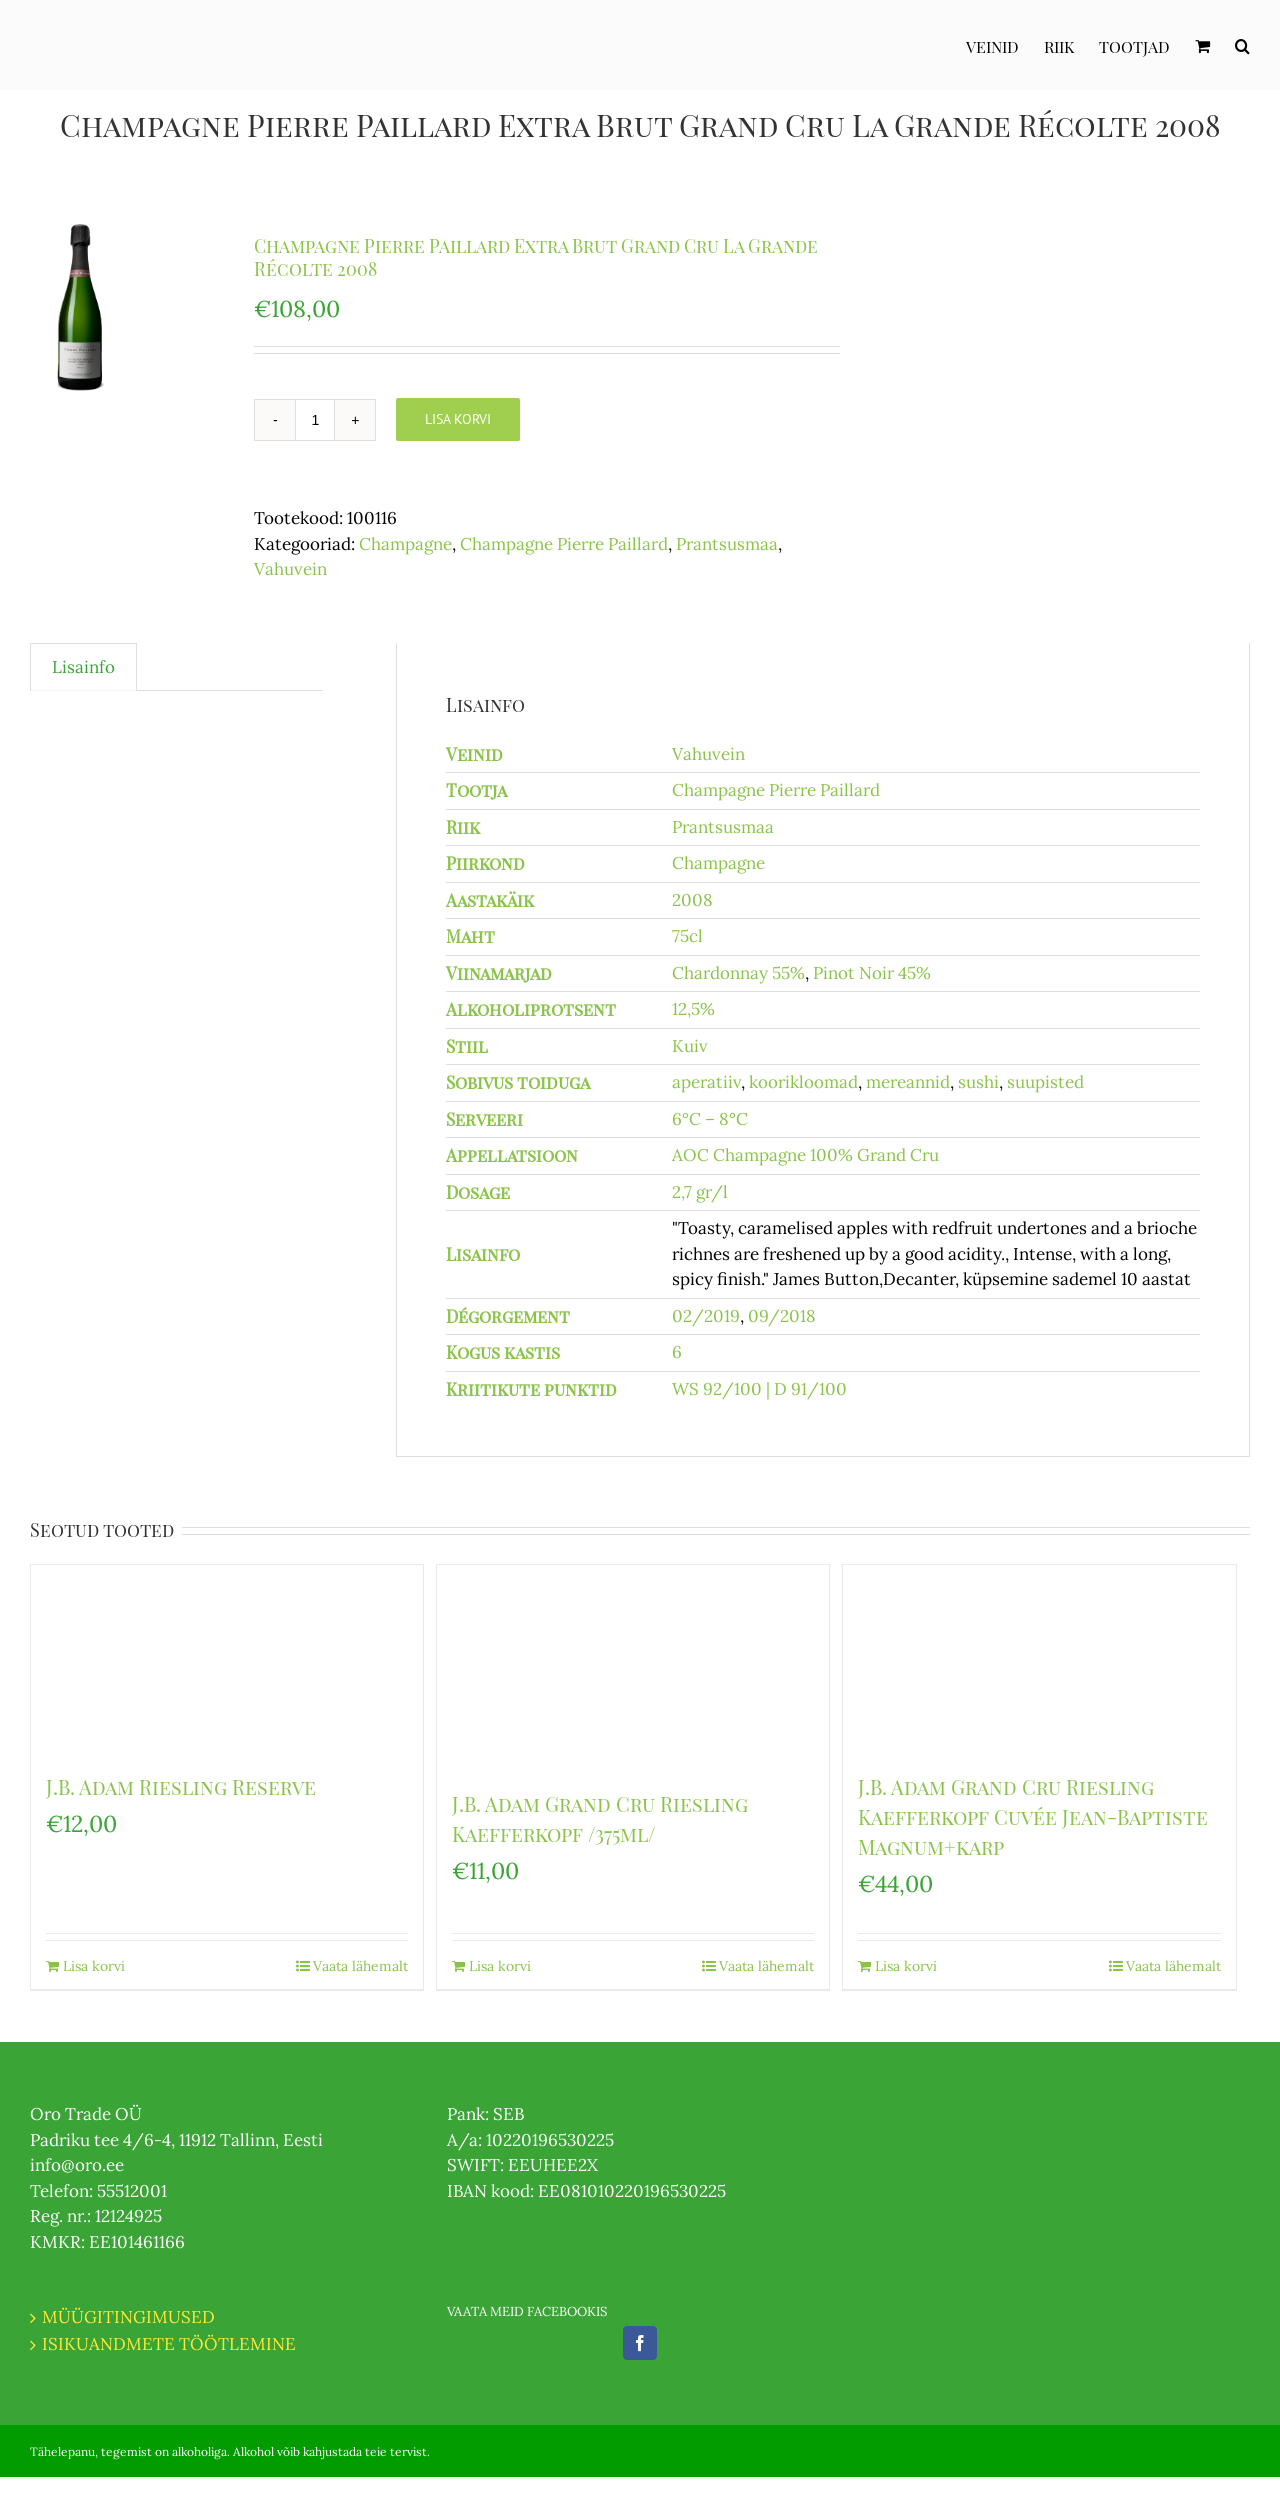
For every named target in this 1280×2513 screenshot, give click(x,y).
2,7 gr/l (700, 1192)
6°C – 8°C (710, 1119)
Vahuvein (290, 569)
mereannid (908, 1082)
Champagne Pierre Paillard (564, 544)
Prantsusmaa (727, 544)
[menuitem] (1005, 45)
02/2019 (706, 1316)
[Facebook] (640, 2343)
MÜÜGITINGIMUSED (128, 2317)
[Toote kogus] (315, 420)
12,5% (693, 1009)
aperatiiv (706, 1082)
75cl (687, 936)
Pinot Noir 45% (872, 973)
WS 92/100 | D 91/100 (759, 1389)
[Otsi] (1242, 45)
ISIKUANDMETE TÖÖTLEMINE (169, 2344)
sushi (978, 1082)
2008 (692, 900)
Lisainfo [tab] (83, 667)
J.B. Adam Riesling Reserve (181, 1786)
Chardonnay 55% (738, 973)
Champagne (405, 544)
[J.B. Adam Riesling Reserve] (227, 1658)
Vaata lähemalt (360, 1966)
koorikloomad (803, 1082)
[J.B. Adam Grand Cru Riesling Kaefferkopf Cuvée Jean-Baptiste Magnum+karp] (1039, 1658)
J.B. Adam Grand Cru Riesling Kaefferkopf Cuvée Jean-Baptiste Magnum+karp (1033, 1816)
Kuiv (690, 1046)
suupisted (1045, 1082)
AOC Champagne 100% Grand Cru (805, 1155)
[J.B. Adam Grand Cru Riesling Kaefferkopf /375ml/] (633, 1667)
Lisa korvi (458, 419)
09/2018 (782, 1316)
